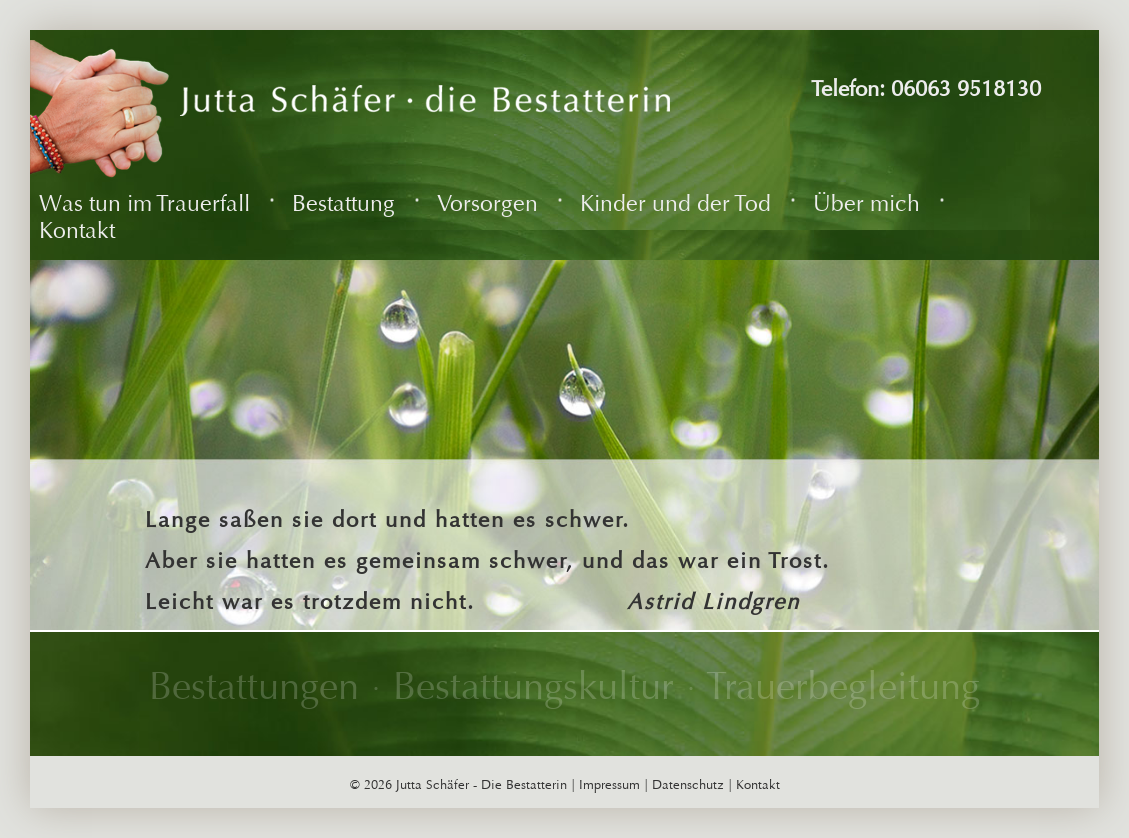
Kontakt (758, 785)
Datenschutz (688, 785)
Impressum (609, 785)
